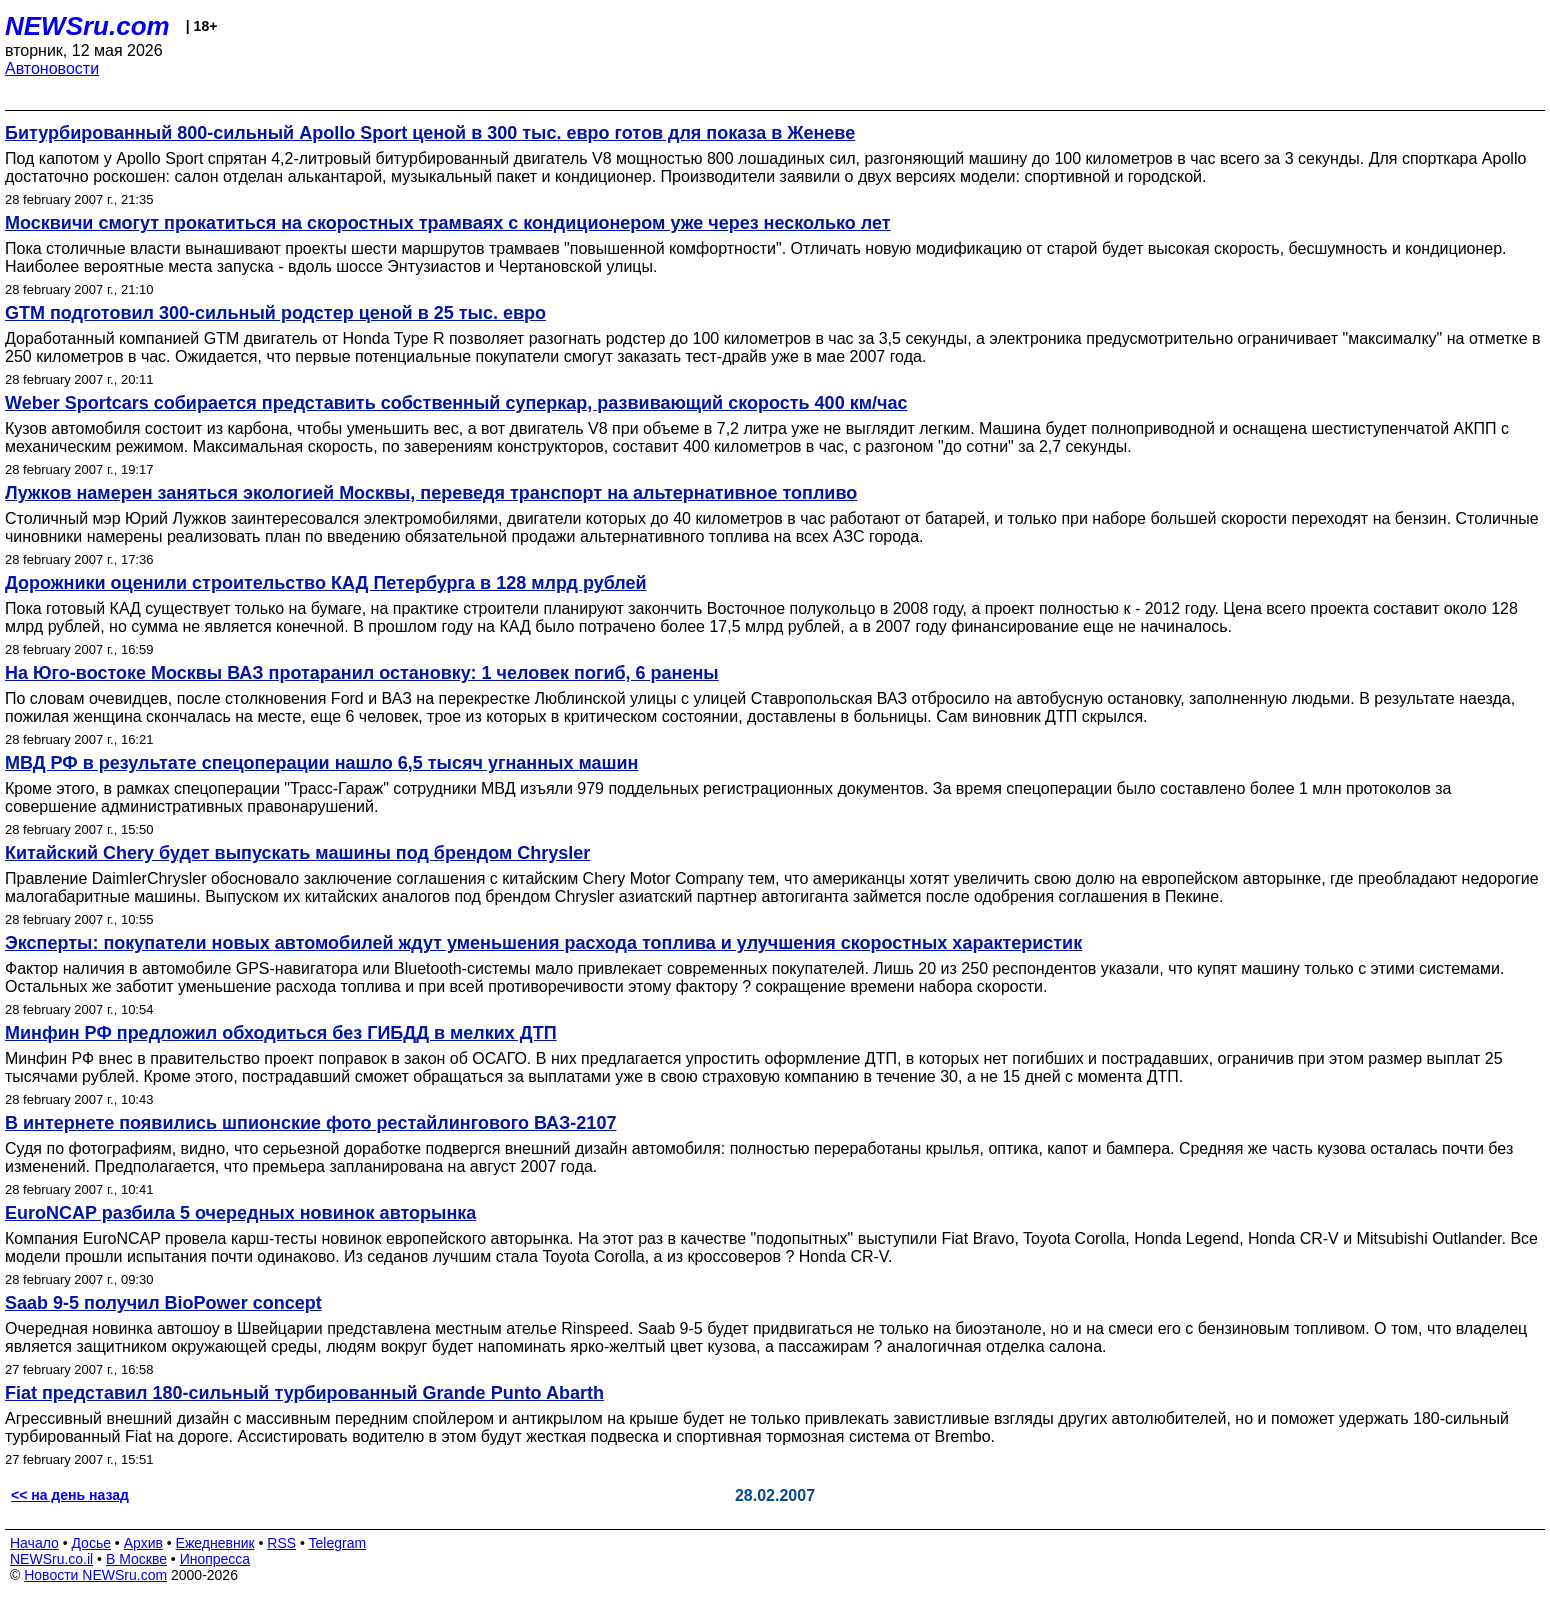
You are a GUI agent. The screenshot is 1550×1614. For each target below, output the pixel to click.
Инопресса (215, 1559)
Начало (34, 1543)
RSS (281, 1543)
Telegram (338, 1543)
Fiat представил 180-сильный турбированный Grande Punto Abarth (304, 1393)
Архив (143, 1543)
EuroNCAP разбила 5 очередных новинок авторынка (240, 1213)
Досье (91, 1543)
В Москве (136, 1559)
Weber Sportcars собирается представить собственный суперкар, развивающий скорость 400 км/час (456, 403)
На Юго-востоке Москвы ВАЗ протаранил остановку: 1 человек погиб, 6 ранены (362, 673)
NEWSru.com (87, 26)
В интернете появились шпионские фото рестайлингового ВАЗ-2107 (310, 1123)
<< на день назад (70, 1495)
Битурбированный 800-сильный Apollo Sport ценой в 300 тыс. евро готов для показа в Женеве (430, 133)
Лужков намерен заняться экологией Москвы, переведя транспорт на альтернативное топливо (431, 493)
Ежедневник (215, 1543)
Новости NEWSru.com (95, 1575)
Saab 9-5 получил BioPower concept (163, 1303)
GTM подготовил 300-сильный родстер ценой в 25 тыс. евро (275, 313)
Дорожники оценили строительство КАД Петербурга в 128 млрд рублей (326, 583)
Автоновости (52, 68)
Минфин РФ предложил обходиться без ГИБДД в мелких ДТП (281, 1033)
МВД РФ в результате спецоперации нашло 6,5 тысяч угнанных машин (321, 763)
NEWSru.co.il (51, 1559)
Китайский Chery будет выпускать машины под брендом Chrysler (297, 853)
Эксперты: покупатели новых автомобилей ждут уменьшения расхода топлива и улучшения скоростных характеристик (543, 943)
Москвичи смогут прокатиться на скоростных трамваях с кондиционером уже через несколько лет (448, 223)
